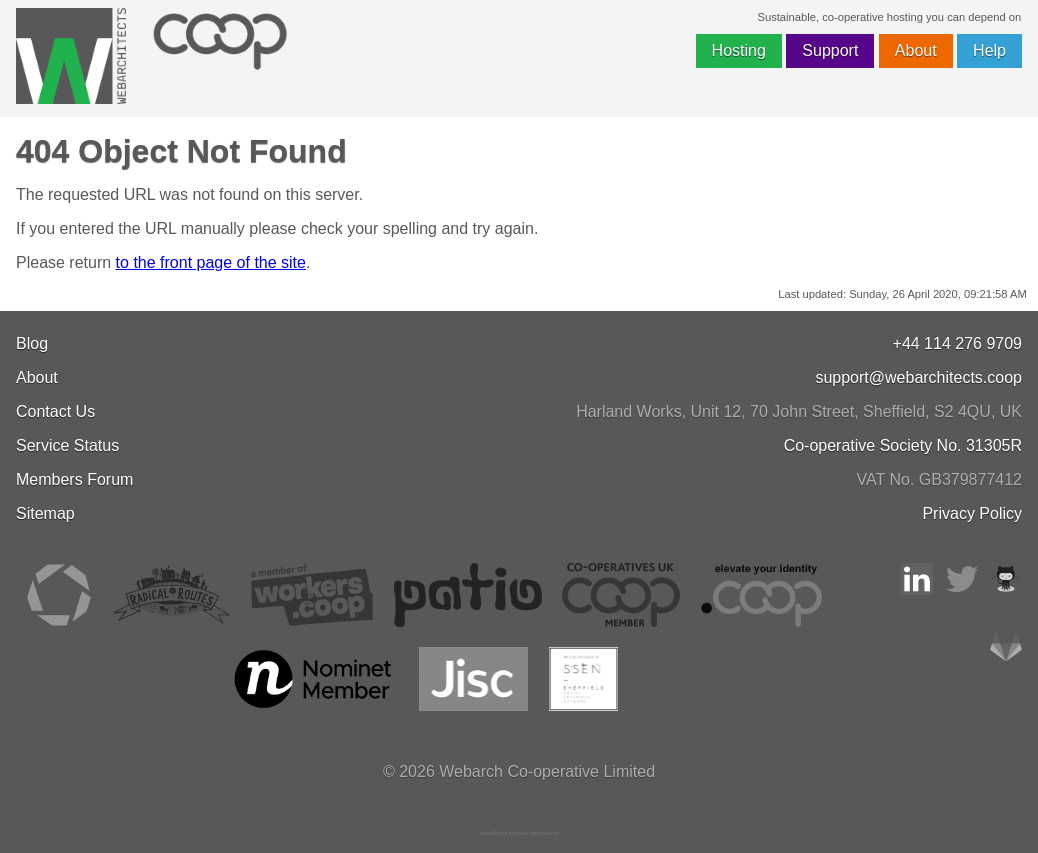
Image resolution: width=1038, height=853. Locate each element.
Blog (32, 343)
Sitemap (45, 513)
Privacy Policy (972, 513)
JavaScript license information (519, 833)
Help (989, 50)
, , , (799, 411)
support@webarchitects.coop (918, 377)
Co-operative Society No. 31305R (903, 445)
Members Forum (74, 479)
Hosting (739, 50)
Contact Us (55, 411)
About (916, 50)
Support (830, 50)
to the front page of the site (211, 262)
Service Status (67, 445)
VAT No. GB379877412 (939, 479)
